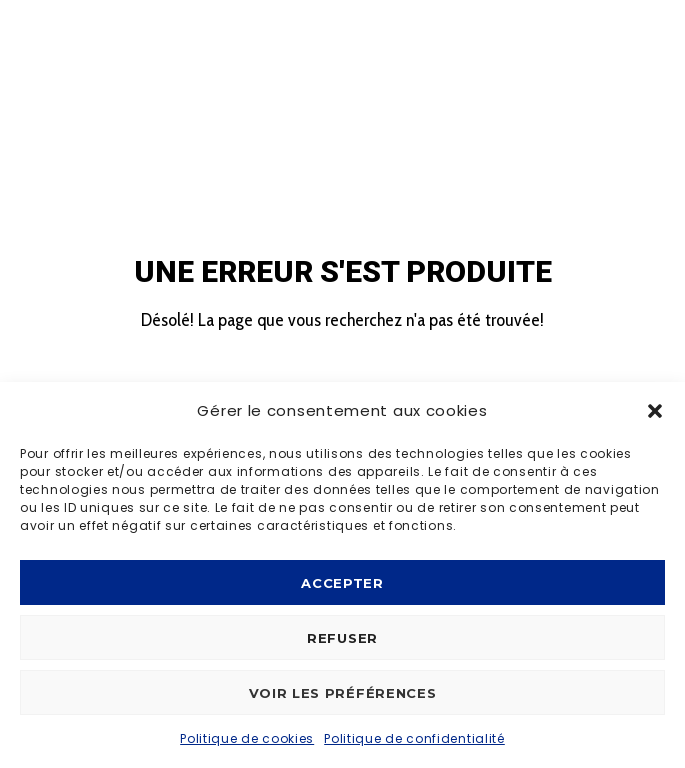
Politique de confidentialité (414, 738)
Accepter (342, 583)
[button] (655, 411)
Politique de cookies (247, 738)
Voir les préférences (343, 693)
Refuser (342, 638)
